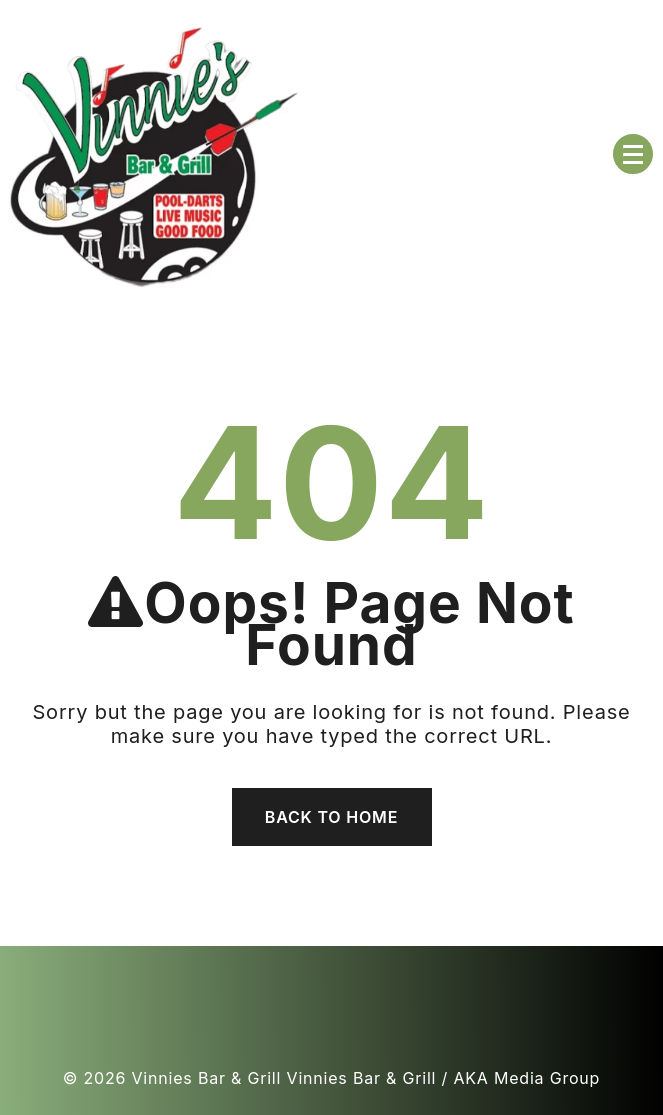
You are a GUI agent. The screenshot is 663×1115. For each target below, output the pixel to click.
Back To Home (331, 817)
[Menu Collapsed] (633, 154)
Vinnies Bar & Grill (207, 1078)
